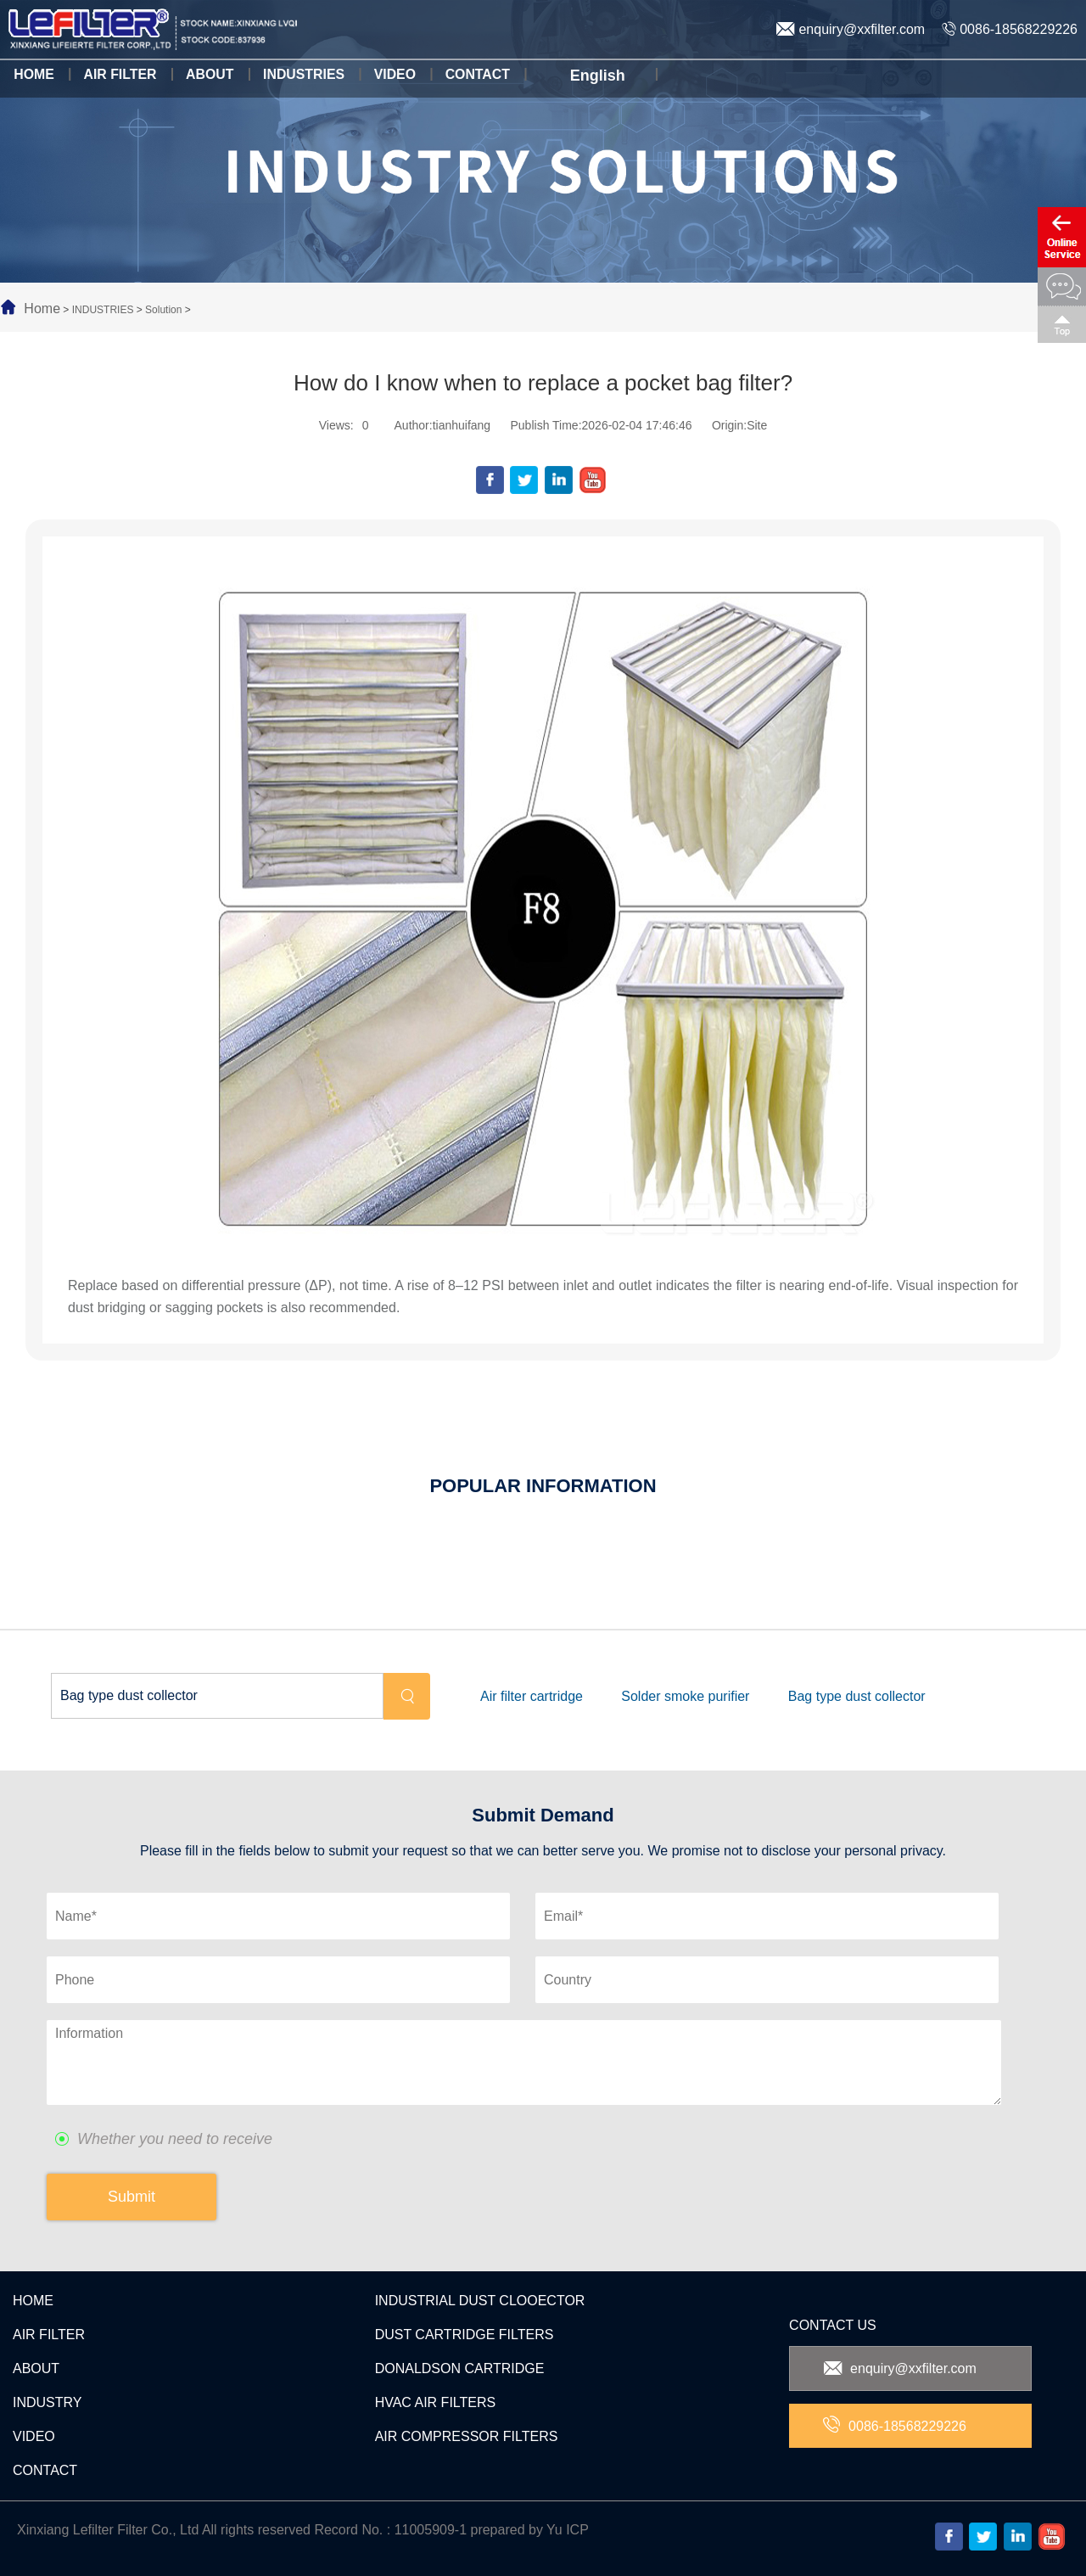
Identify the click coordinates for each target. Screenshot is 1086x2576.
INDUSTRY (47, 2402)
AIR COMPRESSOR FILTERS (466, 2436)
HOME (33, 2300)
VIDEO (34, 2436)
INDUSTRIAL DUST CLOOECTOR (480, 2300)
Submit (131, 2196)
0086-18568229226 (1010, 29)
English (589, 75)
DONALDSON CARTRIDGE (460, 2368)
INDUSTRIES (103, 310)
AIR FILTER (49, 2334)
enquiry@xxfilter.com (850, 29)
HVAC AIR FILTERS (435, 2402)
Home (42, 308)
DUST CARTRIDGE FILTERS (464, 2334)
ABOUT (36, 2368)
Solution (163, 310)
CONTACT (45, 2470)
